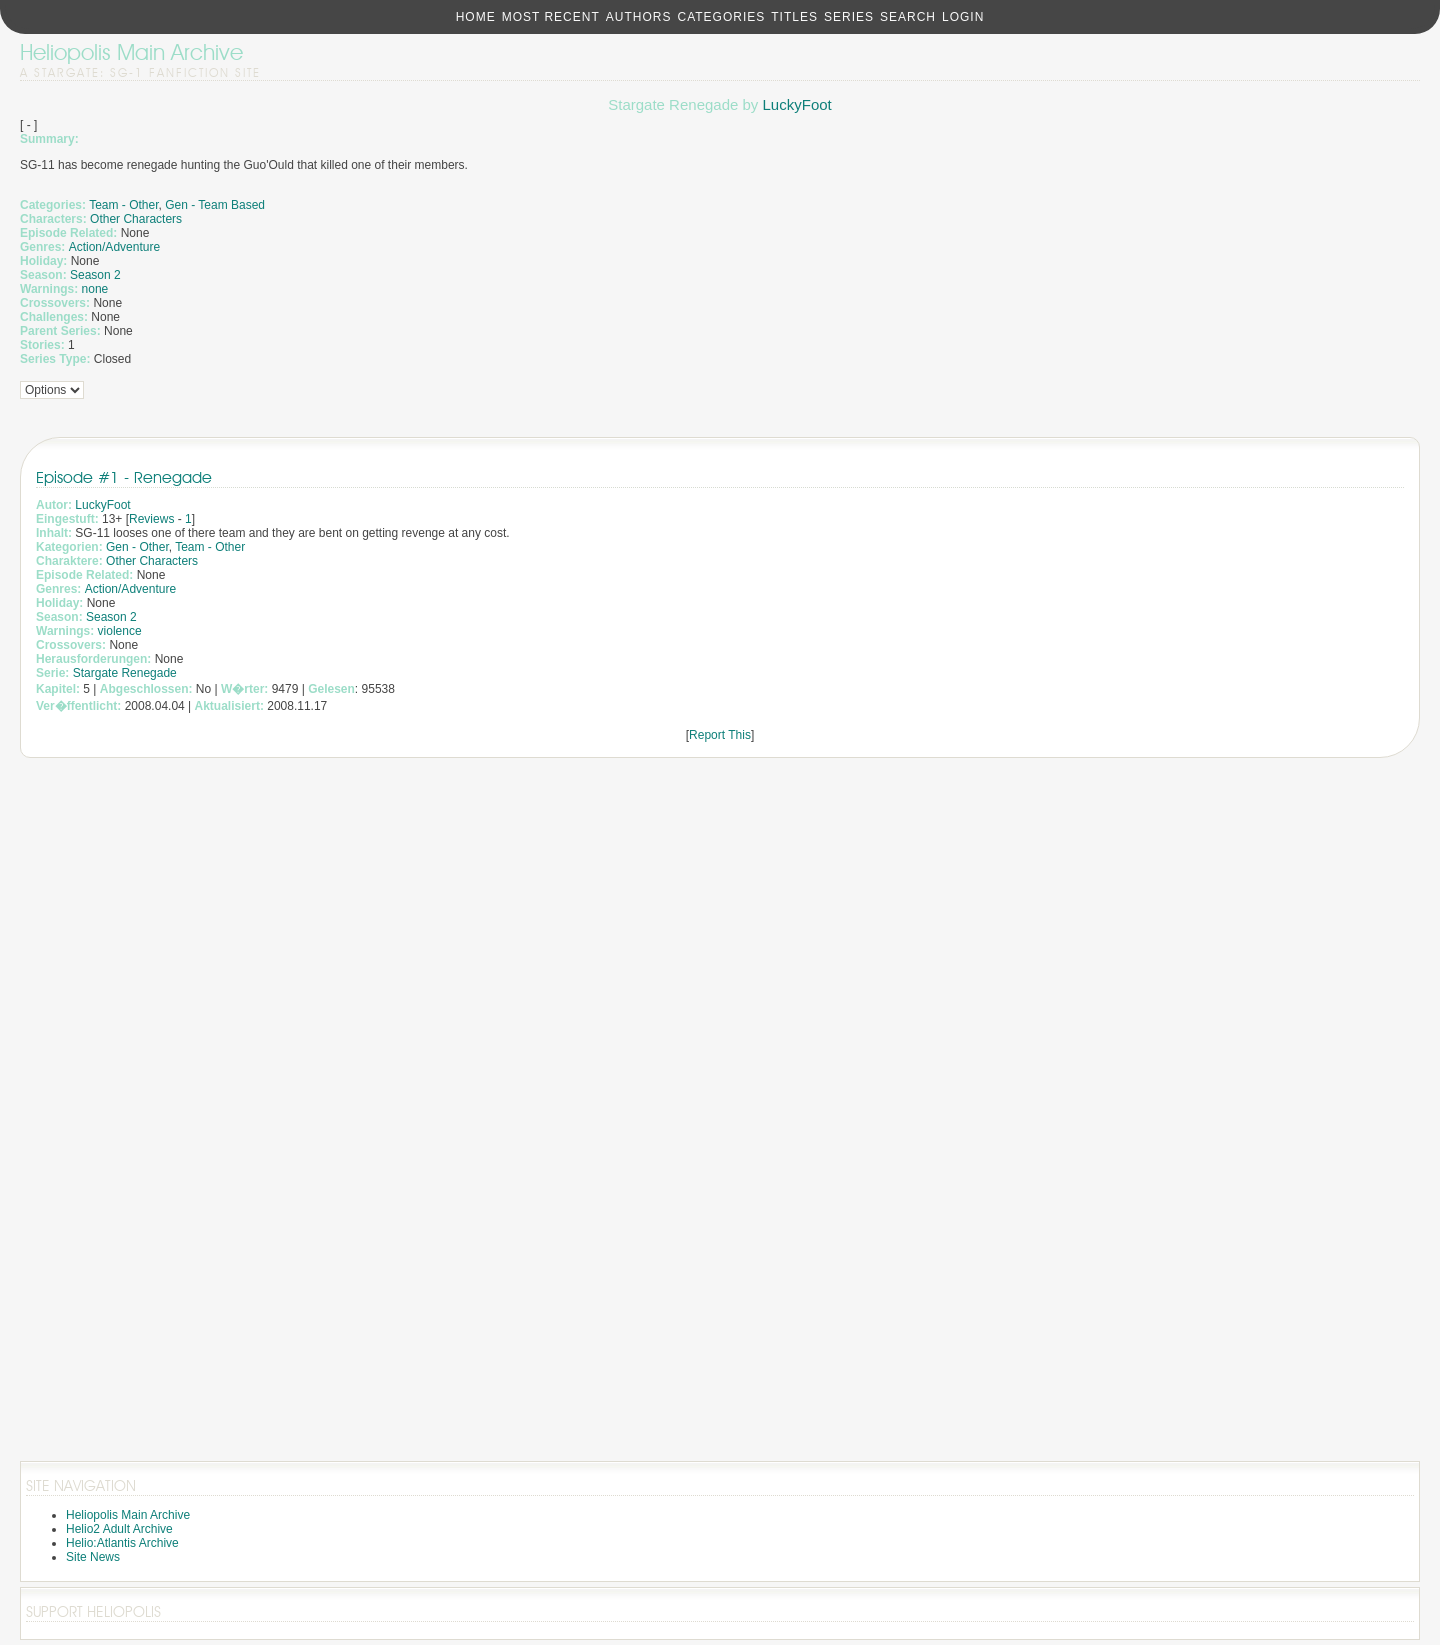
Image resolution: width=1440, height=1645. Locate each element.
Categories (721, 17)
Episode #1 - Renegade (124, 477)
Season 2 (95, 275)
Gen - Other (137, 547)
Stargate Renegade (125, 673)
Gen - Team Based (215, 205)
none (95, 289)
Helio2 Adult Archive (119, 1529)
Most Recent (551, 17)
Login (963, 17)
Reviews (151, 519)
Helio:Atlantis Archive (122, 1543)
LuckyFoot (797, 104)
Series (849, 17)
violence (120, 631)
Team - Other (123, 205)
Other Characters (136, 219)
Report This (720, 735)
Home (476, 17)
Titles (794, 17)
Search (908, 17)
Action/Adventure (114, 247)
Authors (639, 17)
